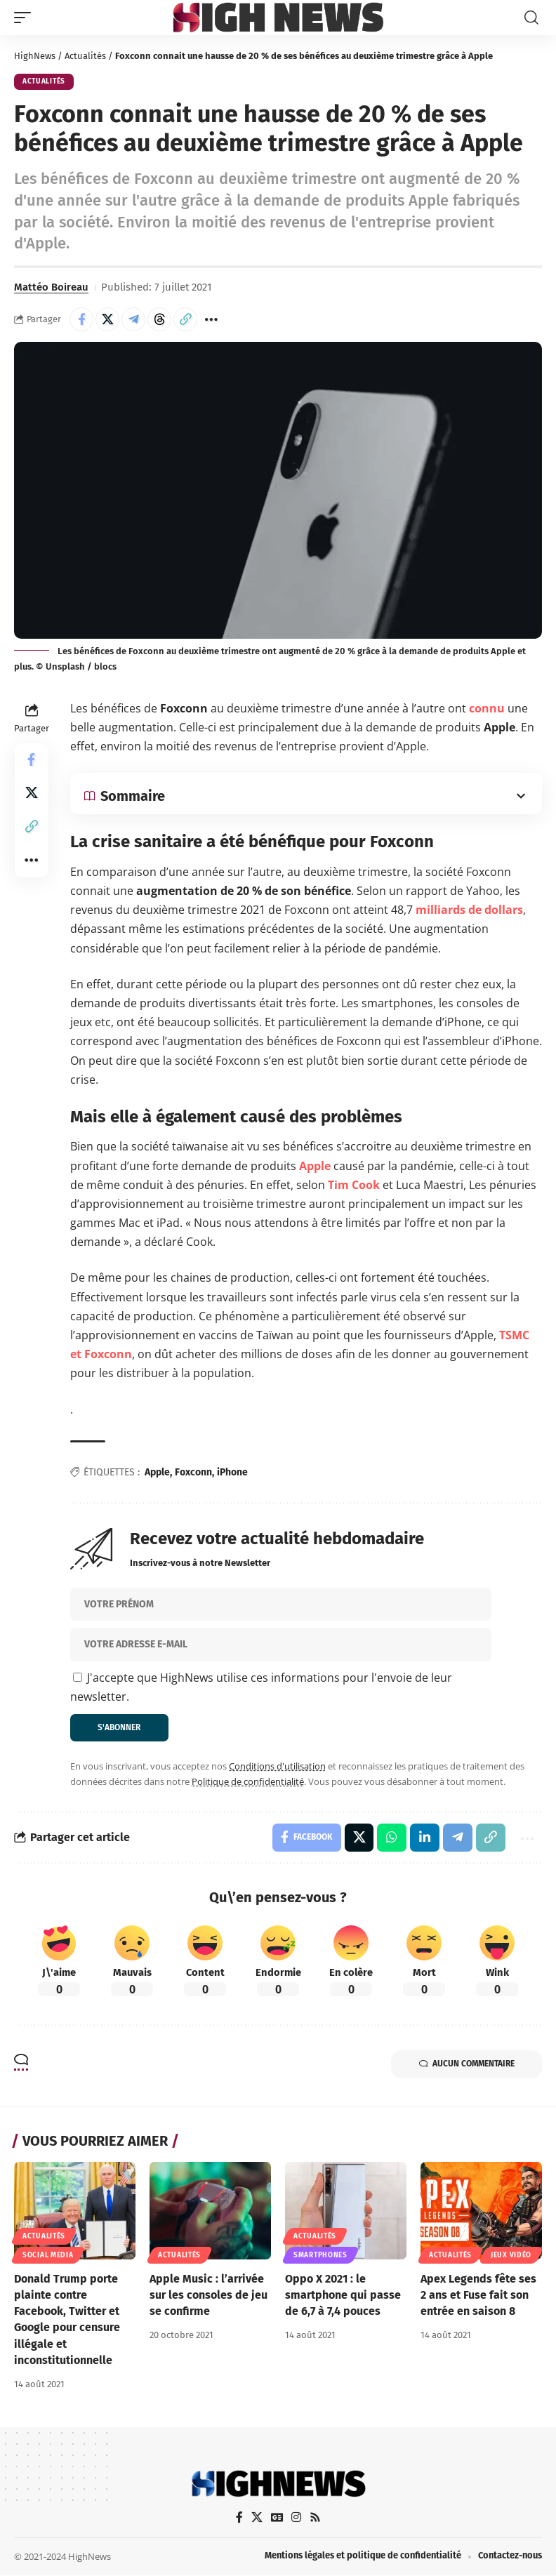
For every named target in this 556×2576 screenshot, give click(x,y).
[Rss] (315, 2518)
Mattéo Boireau (51, 287)
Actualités (85, 56)
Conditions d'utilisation (277, 1766)
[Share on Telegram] (133, 319)
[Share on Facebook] (81, 319)
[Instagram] (296, 2518)
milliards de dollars (469, 909)
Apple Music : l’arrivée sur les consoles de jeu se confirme (208, 2295)
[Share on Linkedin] (424, 1838)
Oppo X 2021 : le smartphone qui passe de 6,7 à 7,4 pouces (343, 2295)
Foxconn (193, 1472)
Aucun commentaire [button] (466, 2065)
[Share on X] (107, 319)
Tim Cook (354, 1185)
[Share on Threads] (159, 319)
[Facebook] (239, 2518)
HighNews (34, 56)
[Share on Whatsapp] (391, 1838)
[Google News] (276, 2518)
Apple (315, 1166)
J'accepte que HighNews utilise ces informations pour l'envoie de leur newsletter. (261, 1687)
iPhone (232, 1472)
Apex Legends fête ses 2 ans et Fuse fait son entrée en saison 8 (478, 2295)
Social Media (47, 2255)
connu (487, 708)
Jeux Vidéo (511, 2255)
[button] (26, 17)
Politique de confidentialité (248, 1781)
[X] (256, 2518)
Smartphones (320, 2255)
